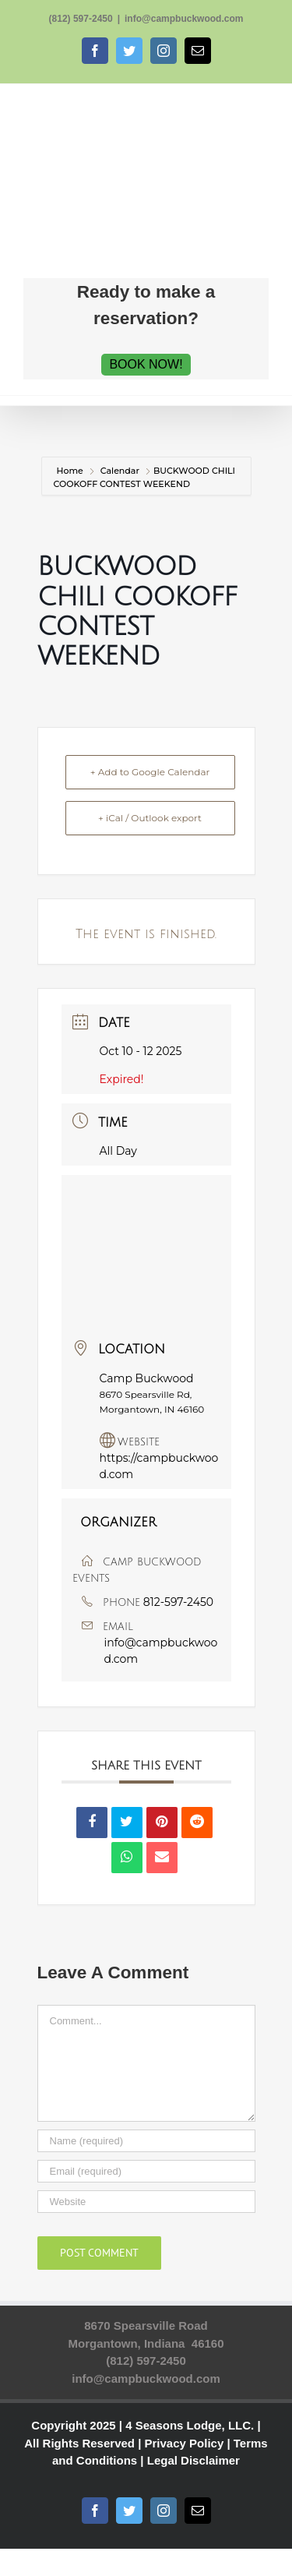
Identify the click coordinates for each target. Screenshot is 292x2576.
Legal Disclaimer (193, 2460)
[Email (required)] (146, 2171)
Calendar (119, 470)
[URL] (146, 2201)
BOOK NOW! (145, 364)
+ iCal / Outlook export (150, 818)
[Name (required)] (146, 2141)
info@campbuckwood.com (184, 18)
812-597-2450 (178, 1602)
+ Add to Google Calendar (150, 772)
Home (71, 470)
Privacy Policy (184, 2443)
